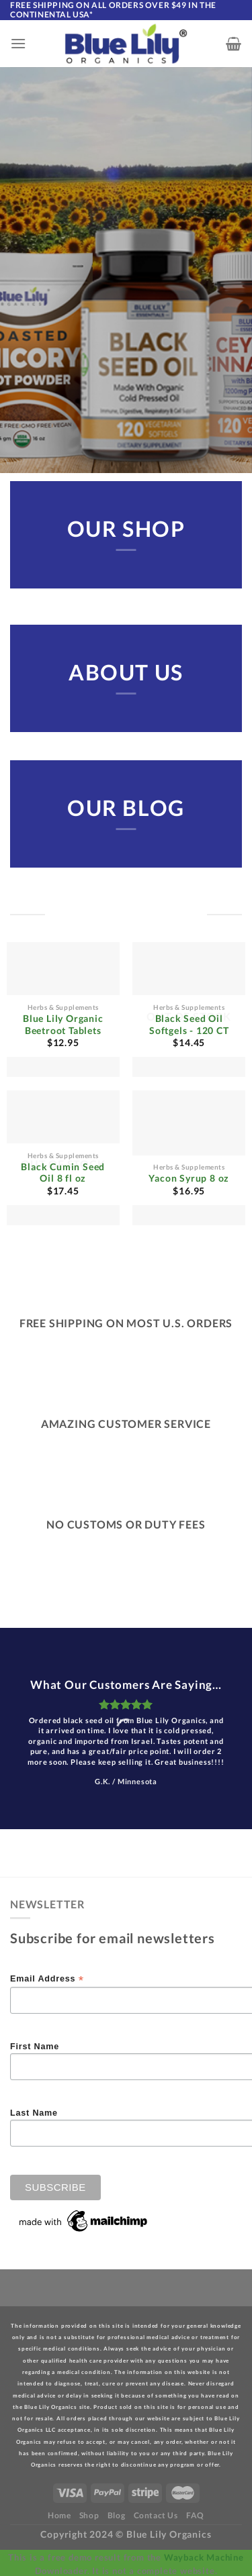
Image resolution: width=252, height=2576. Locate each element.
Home (59, 2515)
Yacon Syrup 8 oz (189, 1178)
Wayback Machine (204, 2557)
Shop (89, 2515)
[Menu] (18, 43)
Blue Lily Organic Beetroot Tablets (63, 1024)
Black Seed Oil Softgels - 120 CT (189, 1024)
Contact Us (156, 2515)
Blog (116, 2515)
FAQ (195, 2515)
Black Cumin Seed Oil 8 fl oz (63, 1173)
